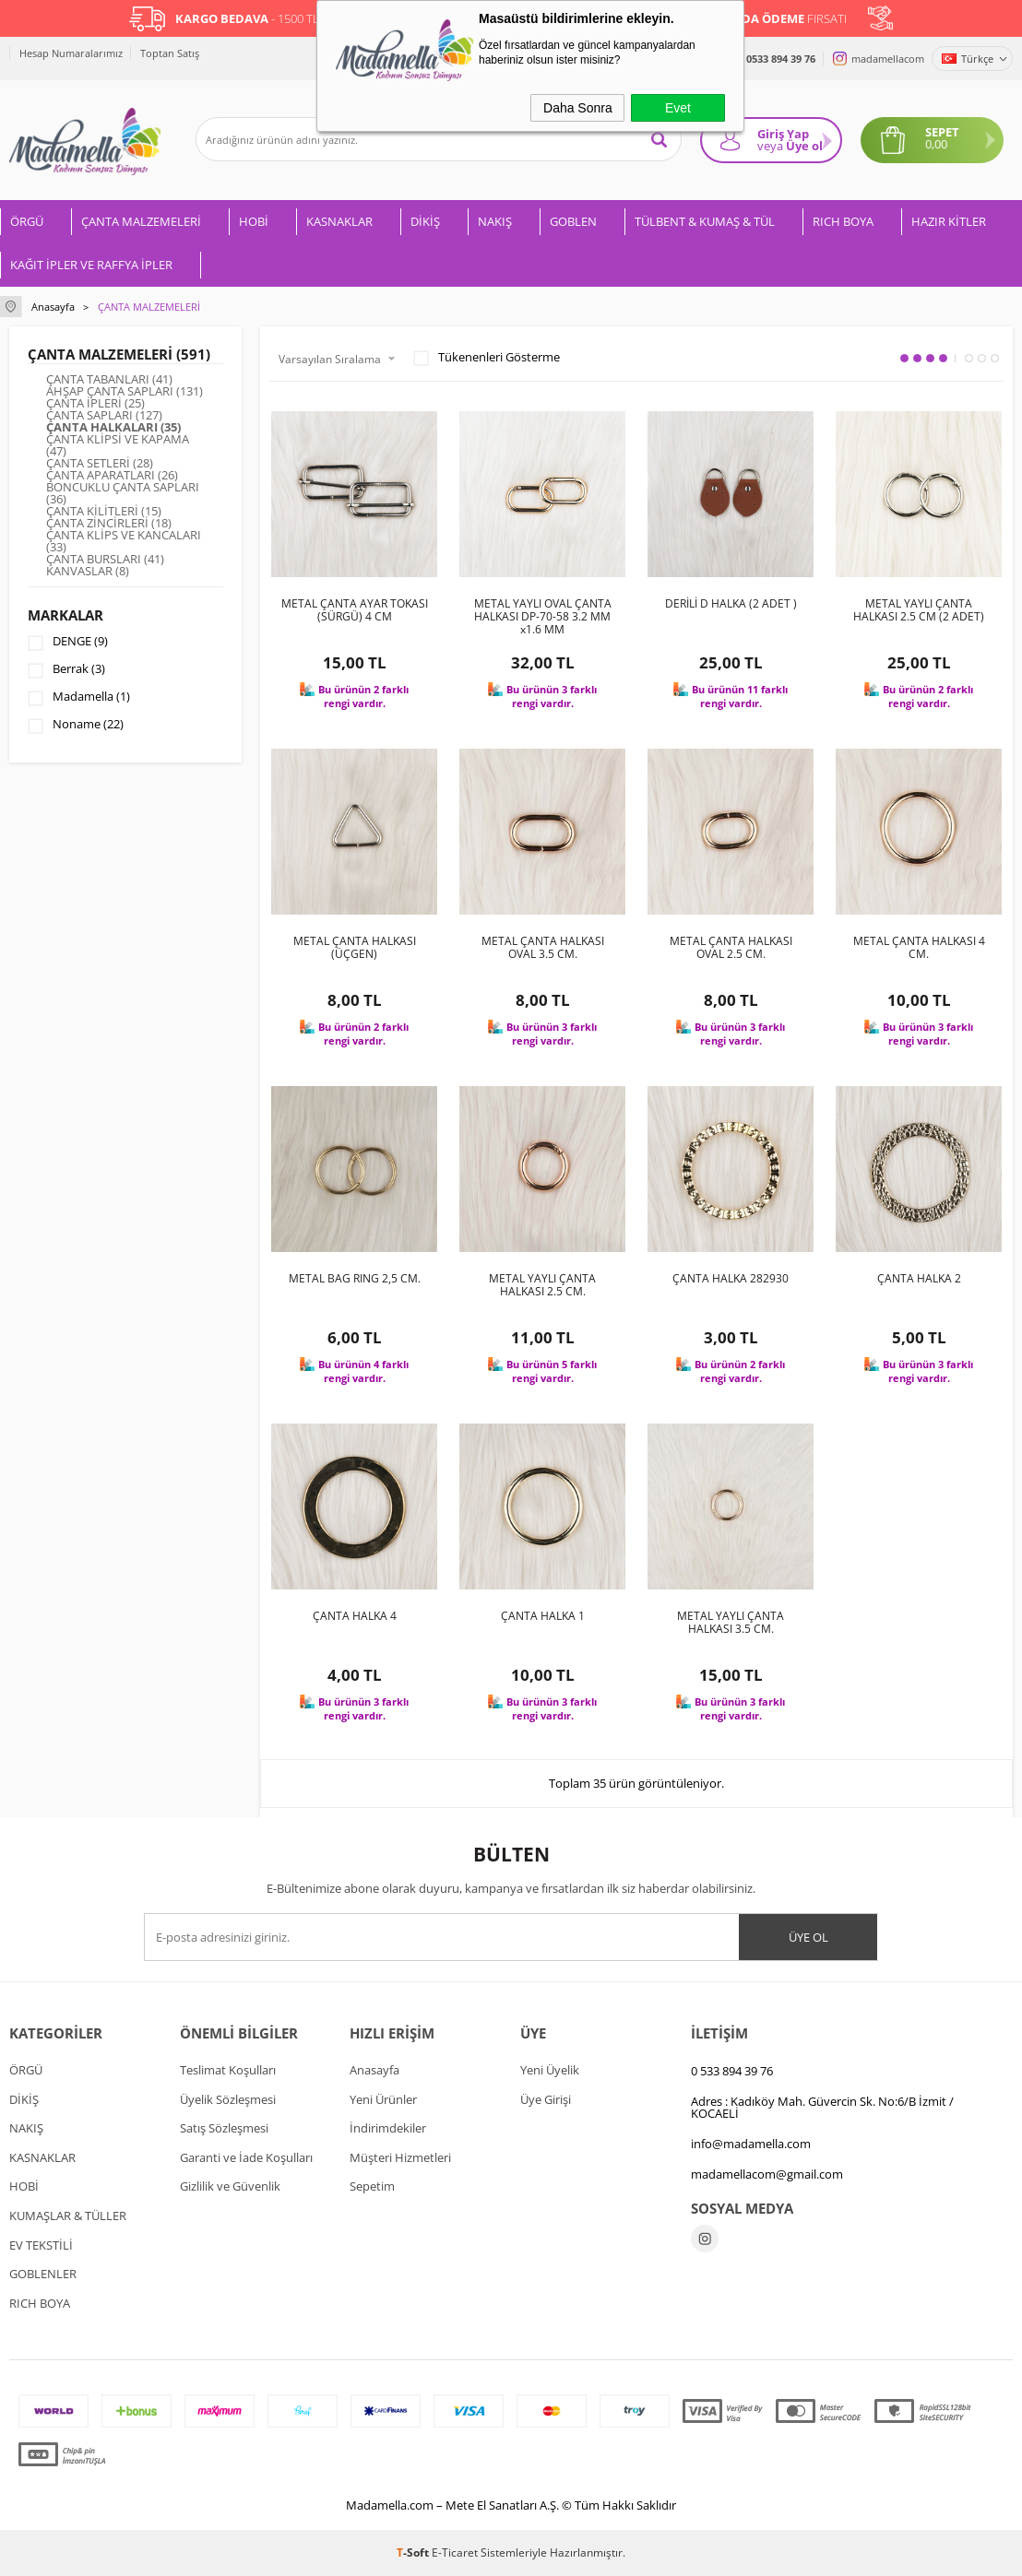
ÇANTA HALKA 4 (355, 1616)
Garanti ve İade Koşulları (246, 2157)
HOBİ (253, 221)
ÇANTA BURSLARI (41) (105, 559)
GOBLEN (573, 221)
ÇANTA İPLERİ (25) (95, 403)
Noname (76, 725)
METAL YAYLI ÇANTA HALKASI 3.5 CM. (730, 1623)
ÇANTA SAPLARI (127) (104, 415)
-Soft (414, 2552)
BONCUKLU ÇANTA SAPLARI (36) (122, 493)
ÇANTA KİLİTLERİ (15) (103, 511)
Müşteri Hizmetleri (400, 2157)
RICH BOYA (843, 221)
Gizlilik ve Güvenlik (230, 2186)
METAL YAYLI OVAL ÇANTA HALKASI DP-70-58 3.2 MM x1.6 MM (543, 616)
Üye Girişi (545, 2099)
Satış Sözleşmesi (224, 2128)
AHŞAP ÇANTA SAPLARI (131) (124, 391)
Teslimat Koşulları (228, 2070)
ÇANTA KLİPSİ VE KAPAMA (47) (117, 445)
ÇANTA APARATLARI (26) (112, 475)
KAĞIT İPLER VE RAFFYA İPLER (91, 264)
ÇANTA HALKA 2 (919, 1278)
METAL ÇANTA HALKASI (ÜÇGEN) (354, 948)
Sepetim (372, 2186)
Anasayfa (374, 2070)
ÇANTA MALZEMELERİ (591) (119, 354)
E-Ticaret (455, 2552)
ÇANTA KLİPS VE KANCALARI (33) (123, 541)
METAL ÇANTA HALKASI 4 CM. (919, 948)
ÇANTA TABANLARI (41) (109, 379)
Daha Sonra (577, 107)
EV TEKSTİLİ (41, 2245)
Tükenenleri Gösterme (486, 358)
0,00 (936, 144)
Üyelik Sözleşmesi (228, 2099)
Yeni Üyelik (549, 2070)
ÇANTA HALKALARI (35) (113, 427)
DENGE (68, 642)
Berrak (66, 670)
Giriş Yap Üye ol (790, 139)
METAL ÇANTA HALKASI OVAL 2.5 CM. (731, 948)
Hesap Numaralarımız (71, 53)
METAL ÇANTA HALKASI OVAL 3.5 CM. (542, 948)
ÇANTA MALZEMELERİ (141, 221)
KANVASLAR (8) (87, 571)
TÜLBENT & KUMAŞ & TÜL (705, 221)
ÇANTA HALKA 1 (543, 1616)
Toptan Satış (169, 53)
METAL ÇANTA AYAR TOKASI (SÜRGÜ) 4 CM (354, 610)
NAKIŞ (495, 221)
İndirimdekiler (388, 2128)
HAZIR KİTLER (948, 221)
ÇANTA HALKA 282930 (730, 1278)
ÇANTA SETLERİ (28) (99, 463)
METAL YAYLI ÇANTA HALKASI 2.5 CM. (542, 1285)
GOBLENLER (43, 2273)
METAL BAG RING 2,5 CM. (355, 1278)
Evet (678, 107)
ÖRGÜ (26, 221)
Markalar (65, 615)
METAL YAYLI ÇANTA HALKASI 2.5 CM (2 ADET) (918, 610)
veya (770, 145)
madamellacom (887, 58)
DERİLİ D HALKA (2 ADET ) (731, 603)
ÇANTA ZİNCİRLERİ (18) (109, 523)
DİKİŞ (425, 221)
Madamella (79, 698)
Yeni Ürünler (383, 2099)
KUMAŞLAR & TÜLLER (67, 2215)
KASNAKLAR (339, 221)
